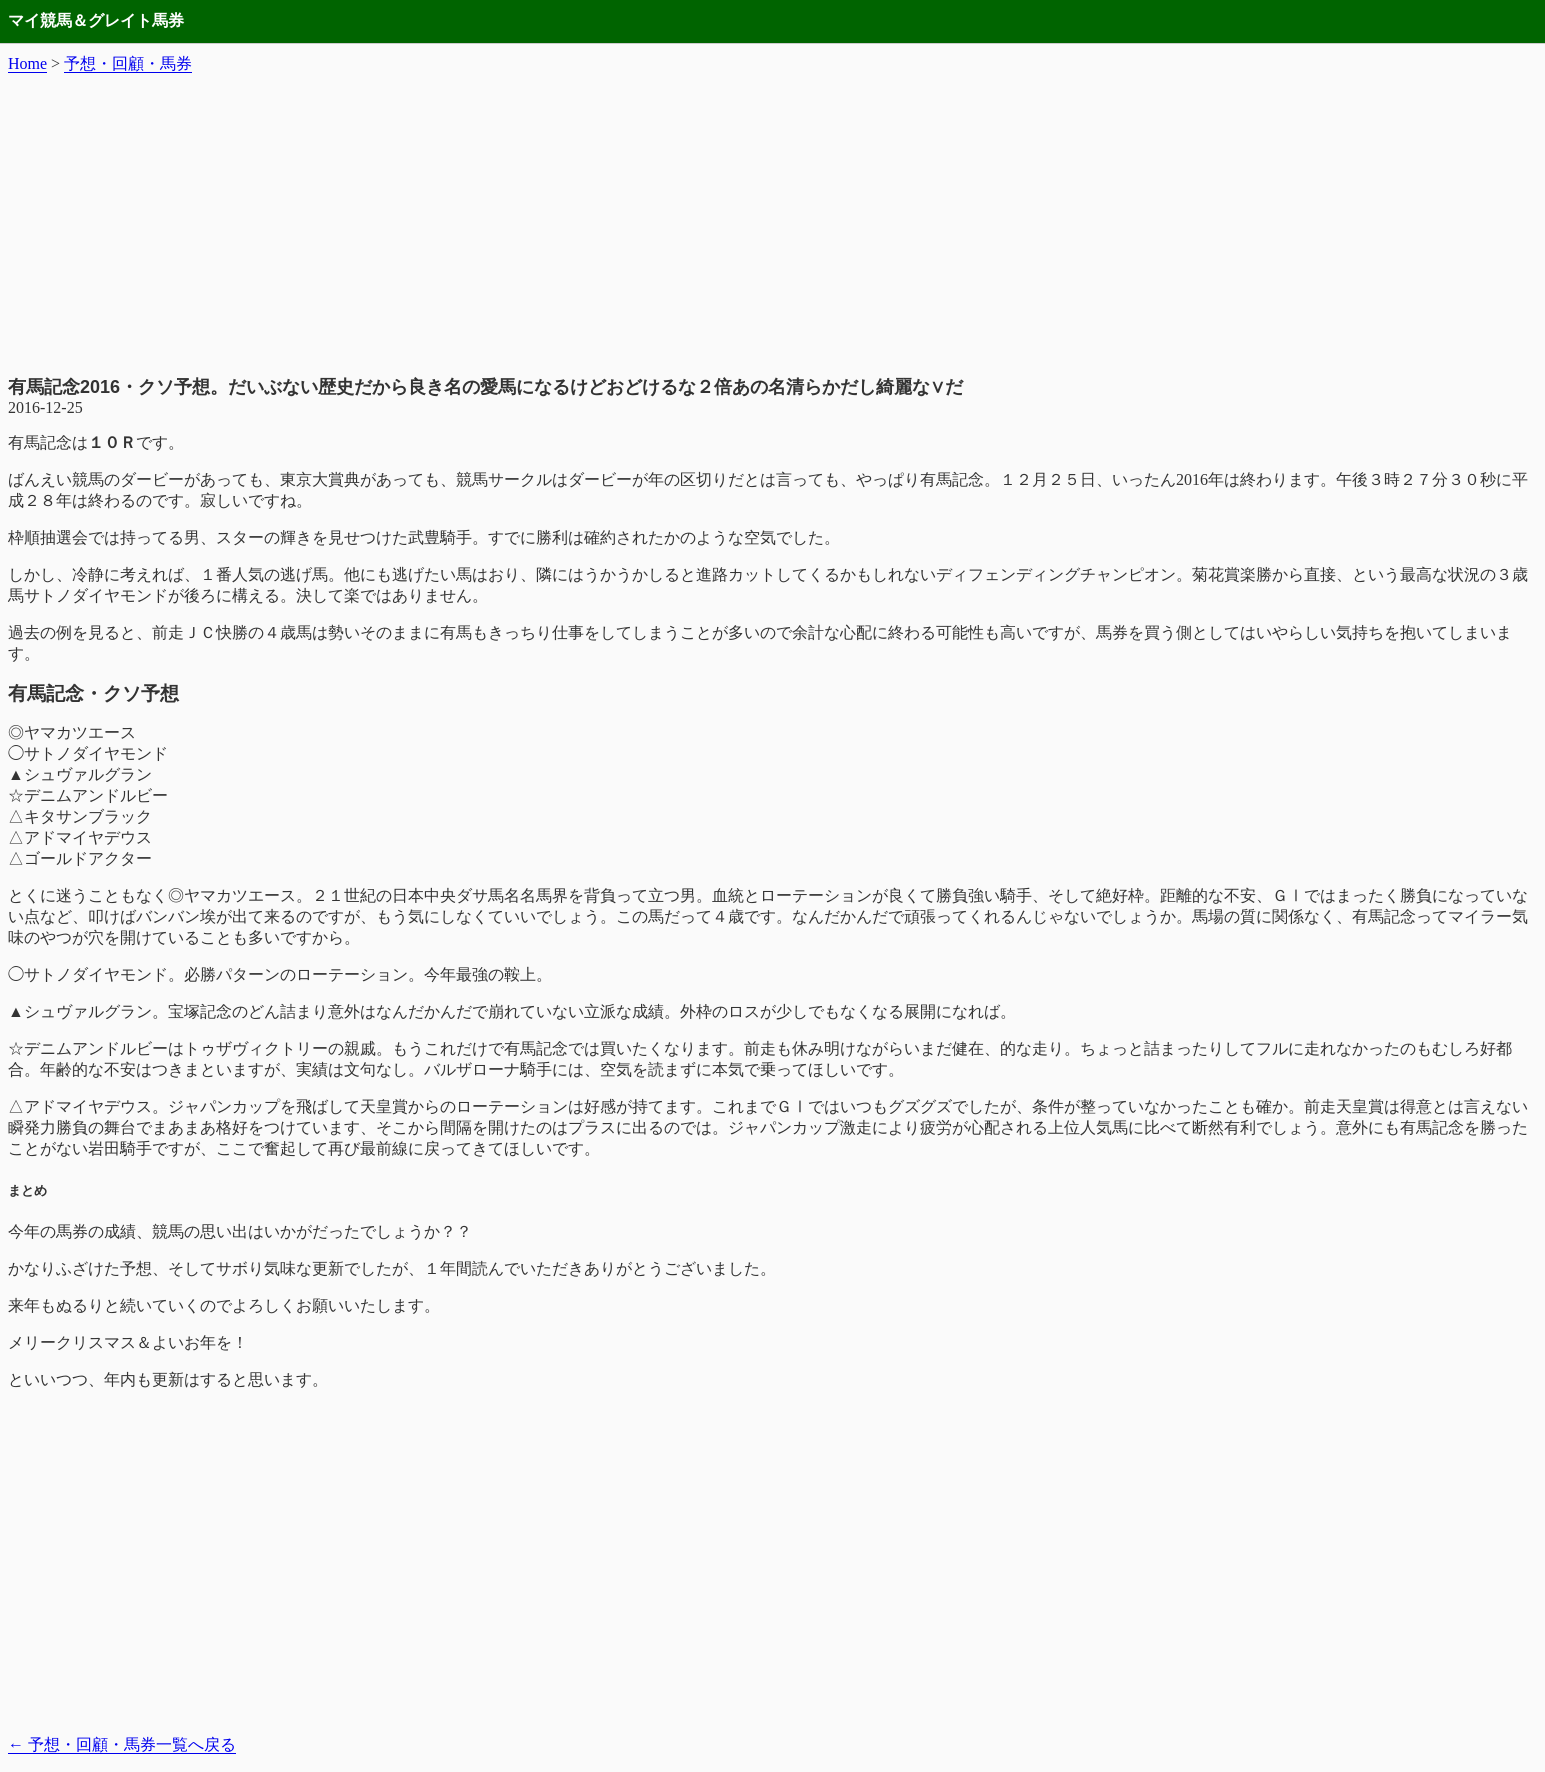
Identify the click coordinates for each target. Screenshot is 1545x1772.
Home (27, 63)
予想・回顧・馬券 (128, 63)
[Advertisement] (773, 225)
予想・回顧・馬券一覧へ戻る (122, 1744)
